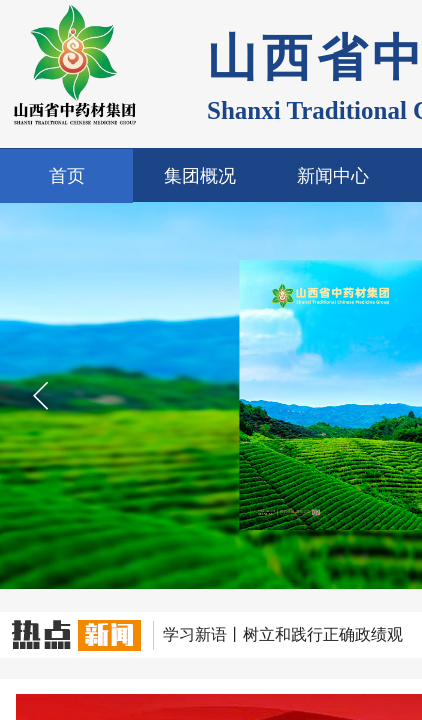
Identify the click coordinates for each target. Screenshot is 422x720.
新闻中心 (333, 176)
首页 (67, 176)
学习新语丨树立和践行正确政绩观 (283, 634)
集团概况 (200, 176)
